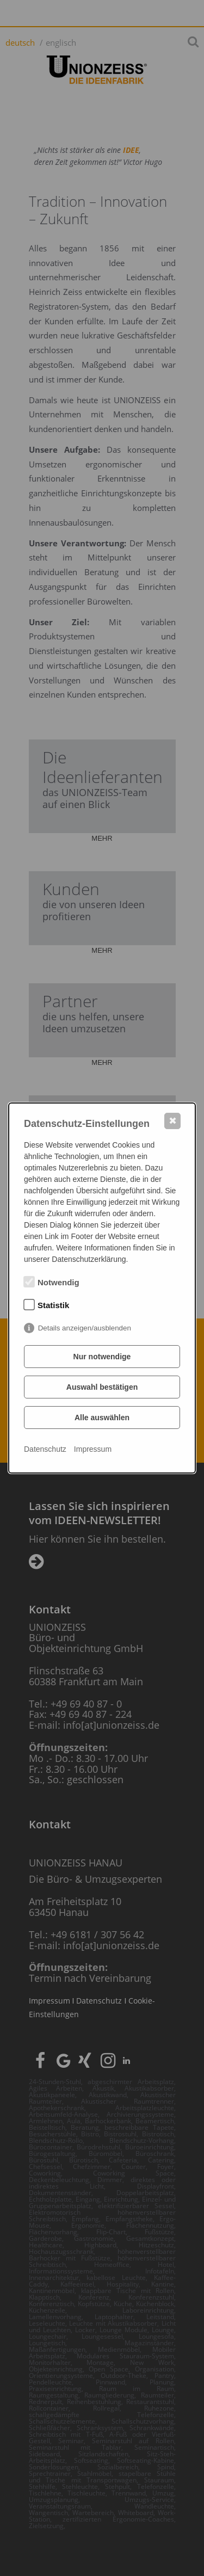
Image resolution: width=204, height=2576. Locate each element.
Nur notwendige (102, 1356)
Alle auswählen (102, 1417)
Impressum (93, 1449)
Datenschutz (45, 1449)
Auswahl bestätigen (102, 1387)
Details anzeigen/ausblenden (84, 1328)
